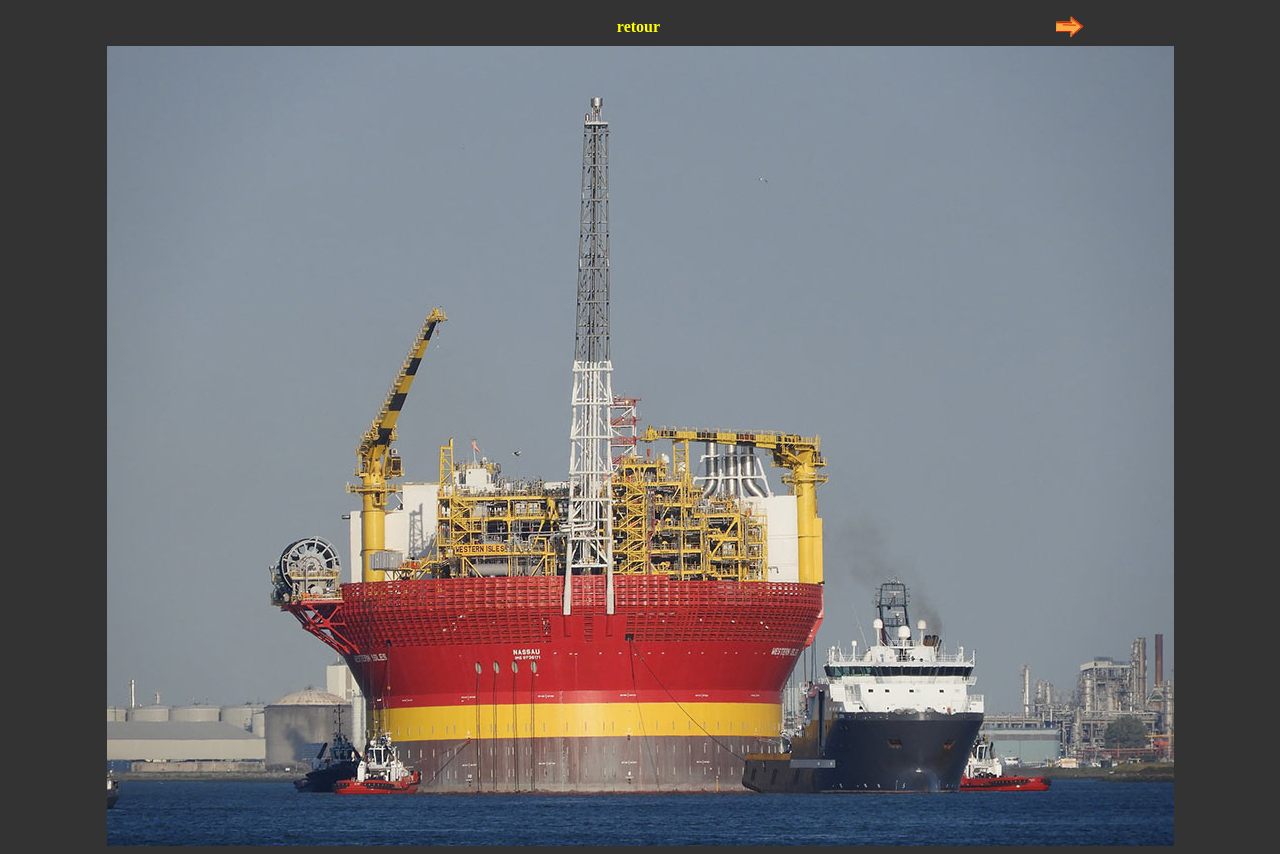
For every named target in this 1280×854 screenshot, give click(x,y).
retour (638, 26)
